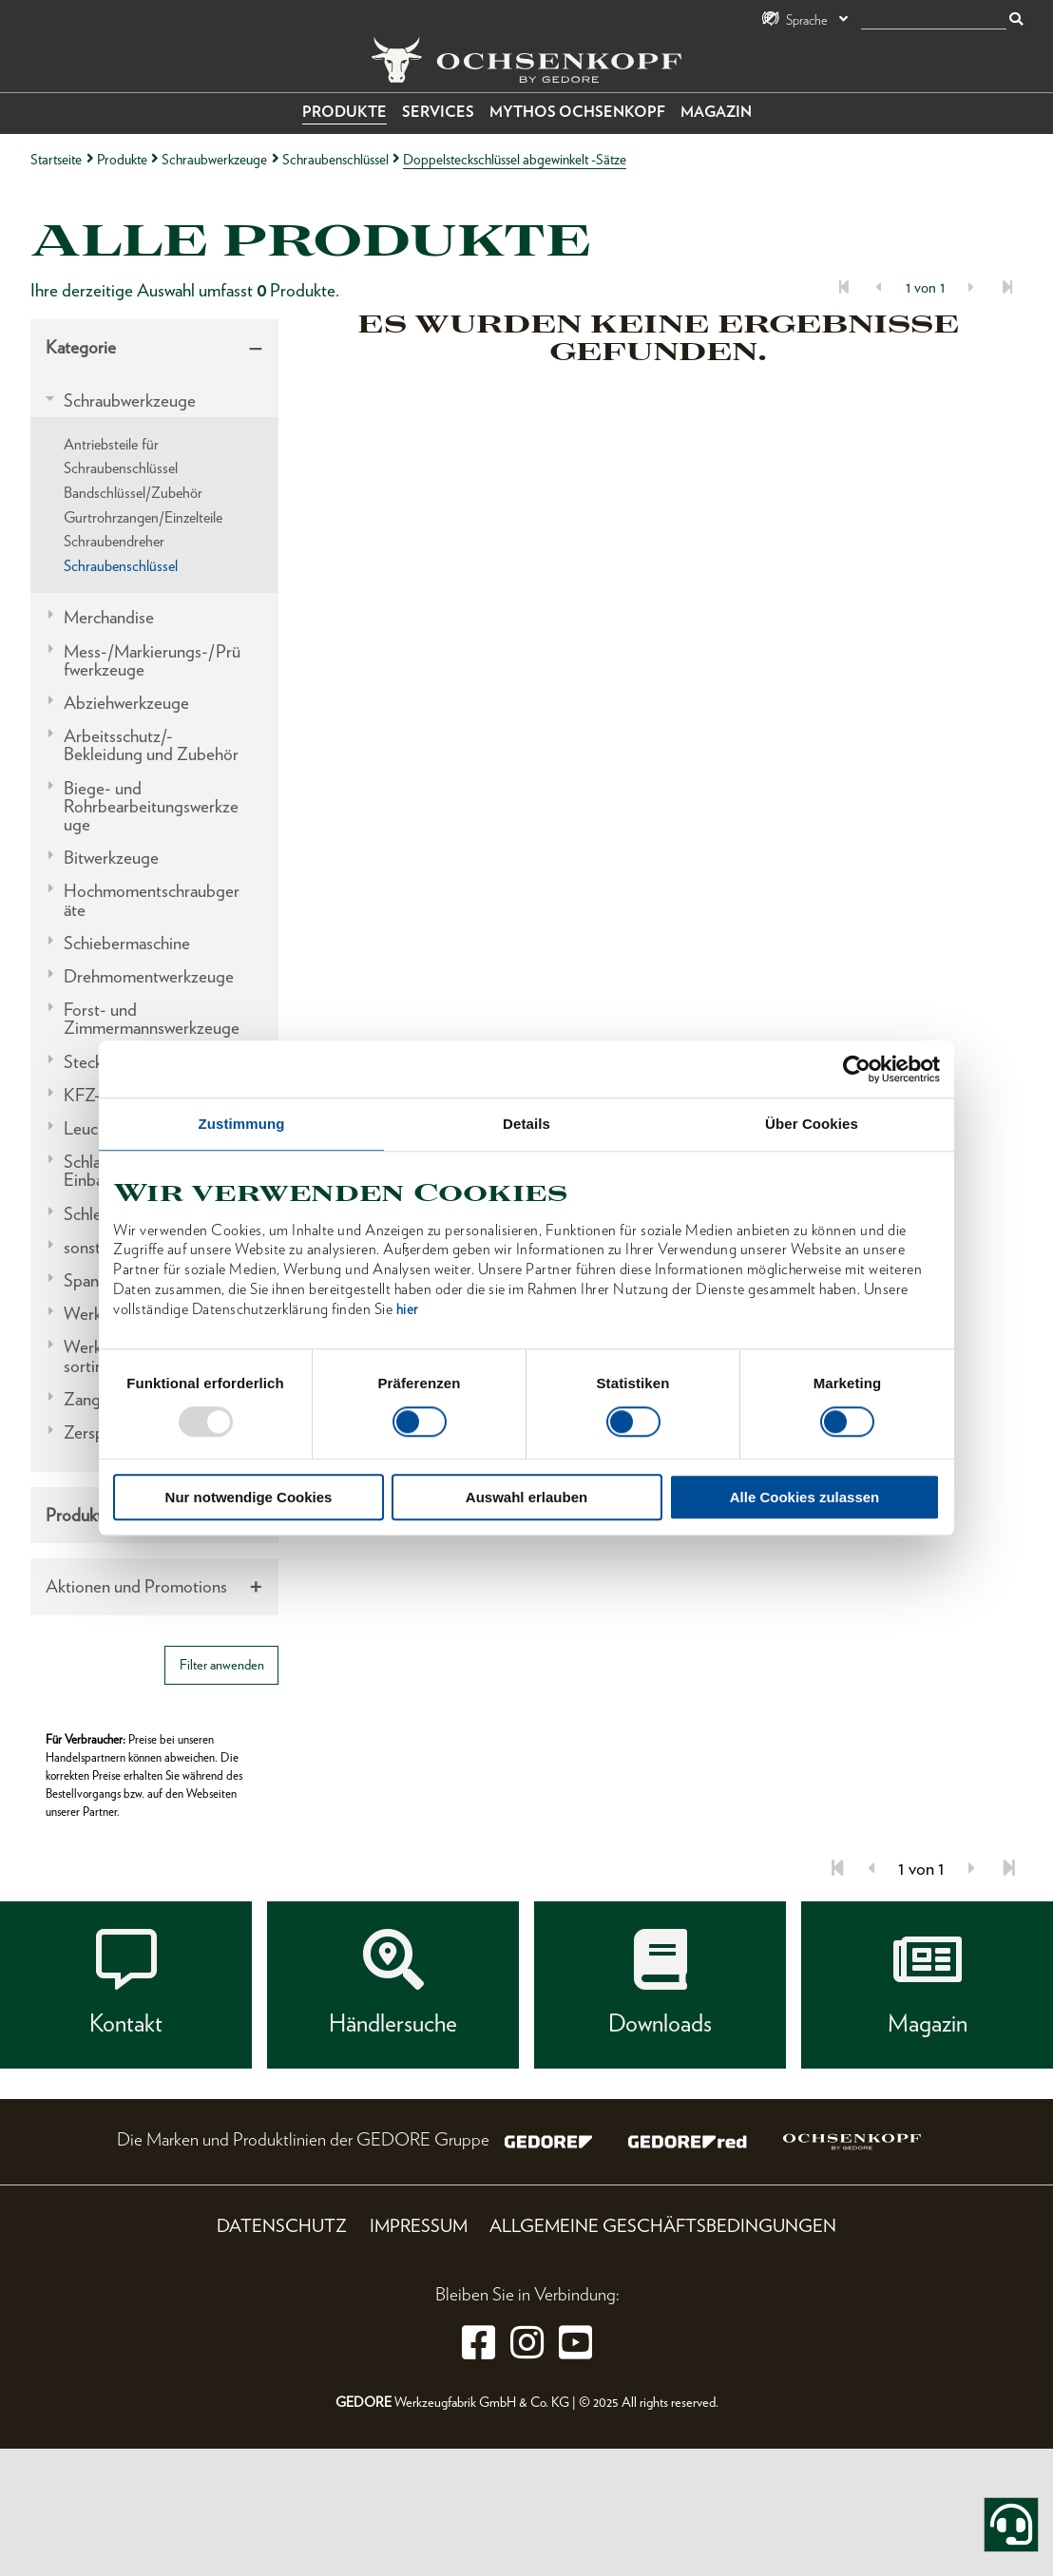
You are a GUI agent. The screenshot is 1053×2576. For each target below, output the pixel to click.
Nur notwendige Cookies (249, 1497)
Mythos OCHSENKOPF (577, 112)
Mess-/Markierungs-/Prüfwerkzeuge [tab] (152, 660)
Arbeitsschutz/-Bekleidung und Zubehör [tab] (151, 745)
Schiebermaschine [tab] (127, 943)
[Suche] (933, 20)
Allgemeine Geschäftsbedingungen (662, 2226)
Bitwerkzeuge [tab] (111, 858)
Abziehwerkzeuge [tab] (126, 703)
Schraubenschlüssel (335, 159)
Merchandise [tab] (109, 617)
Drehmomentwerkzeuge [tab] (149, 976)
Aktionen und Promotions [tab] (136, 1586)
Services (438, 112)
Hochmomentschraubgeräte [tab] (151, 900)
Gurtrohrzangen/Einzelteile (143, 517)
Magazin (716, 112)
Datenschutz (282, 2226)
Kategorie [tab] (81, 347)
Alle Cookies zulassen (805, 1497)
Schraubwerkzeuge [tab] (130, 400)
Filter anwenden (222, 1664)
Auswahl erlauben (526, 1497)
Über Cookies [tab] (811, 1124)
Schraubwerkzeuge (214, 159)
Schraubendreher (114, 541)
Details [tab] (526, 1124)
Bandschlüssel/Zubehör (133, 493)
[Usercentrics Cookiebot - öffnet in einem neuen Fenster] (857, 1069)
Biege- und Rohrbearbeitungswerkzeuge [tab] (151, 806)
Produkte (344, 112)
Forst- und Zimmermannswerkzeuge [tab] (151, 1019)
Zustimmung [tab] (242, 1124)
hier (407, 1309)
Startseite (56, 159)
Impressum (419, 2226)
